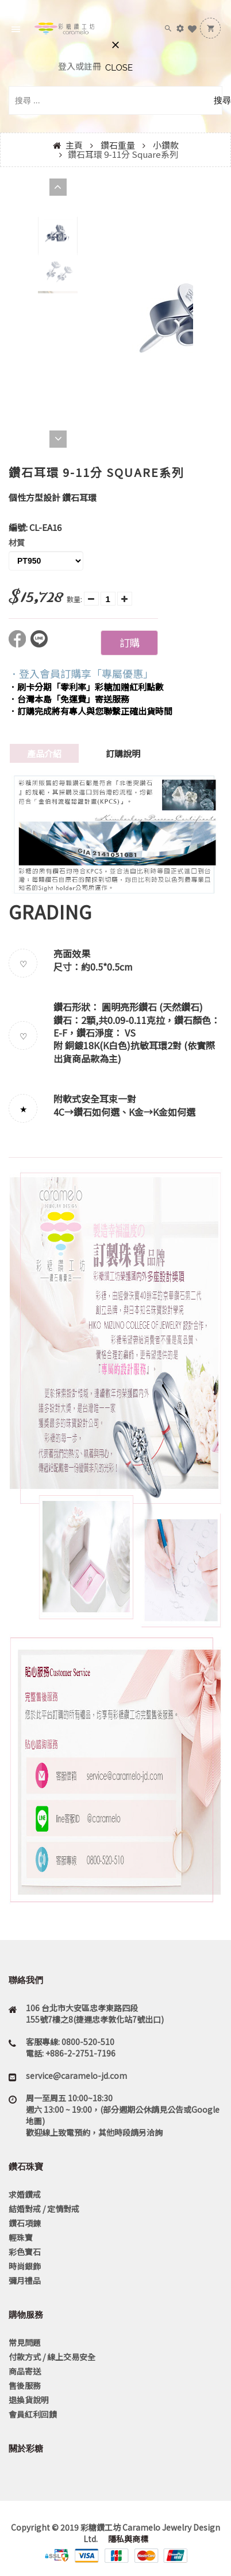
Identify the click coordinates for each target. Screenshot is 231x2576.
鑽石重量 (118, 145)
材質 (17, 542)
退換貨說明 (29, 2400)
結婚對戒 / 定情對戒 (44, 2208)
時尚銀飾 (25, 2266)
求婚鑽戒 (25, 2194)
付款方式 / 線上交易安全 (52, 2356)
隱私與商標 (127, 2538)
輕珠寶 (21, 2237)
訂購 (129, 642)
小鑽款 (166, 145)
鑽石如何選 (97, 1112)
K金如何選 (174, 1112)
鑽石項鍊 (25, 2223)
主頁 (74, 145)
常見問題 (25, 2342)
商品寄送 (25, 2371)
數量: (74, 599)
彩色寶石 (25, 2251)
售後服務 (25, 2385)
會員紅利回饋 (33, 2414)
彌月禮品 (25, 2280)
